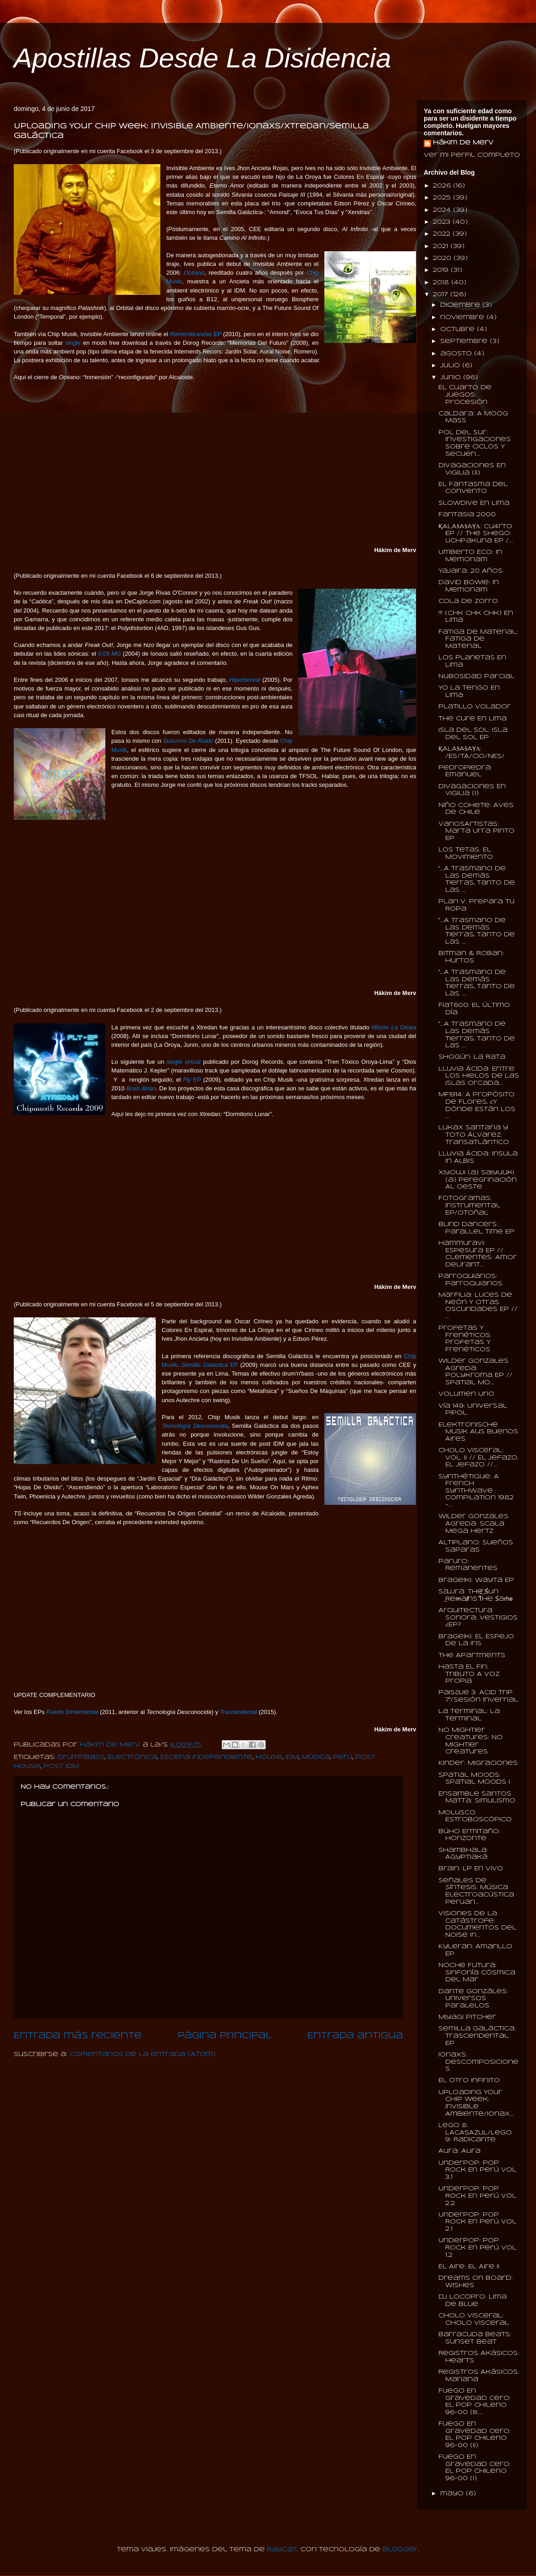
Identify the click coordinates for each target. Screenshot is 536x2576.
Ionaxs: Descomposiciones (478, 2062)
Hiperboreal (245, 679)
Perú (342, 1757)
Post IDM (61, 1766)
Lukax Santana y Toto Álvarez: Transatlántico (473, 1135)
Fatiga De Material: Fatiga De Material (478, 639)
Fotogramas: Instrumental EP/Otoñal (469, 1205)
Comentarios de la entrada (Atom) (142, 2054)
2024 (443, 210)
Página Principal (225, 2036)
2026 (443, 186)
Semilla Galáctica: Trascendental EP (477, 2036)
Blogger (400, 2550)
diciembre (461, 305)
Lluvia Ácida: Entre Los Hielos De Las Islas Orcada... (478, 1076)
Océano (194, 272)
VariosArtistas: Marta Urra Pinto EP (476, 831)
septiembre (465, 341)
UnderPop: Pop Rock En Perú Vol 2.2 (477, 2196)
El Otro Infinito (469, 2081)
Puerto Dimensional (72, 1711)
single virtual (184, 1061)
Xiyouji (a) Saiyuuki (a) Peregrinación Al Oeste (477, 1180)
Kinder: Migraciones (478, 1763)
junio (451, 378)
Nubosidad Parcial (476, 677)
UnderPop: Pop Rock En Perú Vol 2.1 (477, 2222)
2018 (442, 283)
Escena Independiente (206, 1757)
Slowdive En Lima (473, 503)
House (269, 1757)
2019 (442, 270)
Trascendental (238, 1711)
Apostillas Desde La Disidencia (202, 58)
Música (316, 1757)
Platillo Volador (474, 707)
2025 (443, 198)
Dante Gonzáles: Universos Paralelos (473, 1999)
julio (451, 366)
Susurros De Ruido (188, 740)
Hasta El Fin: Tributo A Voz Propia (468, 1674)
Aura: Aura (459, 2151)
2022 (443, 234)
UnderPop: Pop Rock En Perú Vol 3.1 (477, 2170)
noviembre (463, 318)
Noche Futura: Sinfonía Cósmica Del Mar (476, 1972)
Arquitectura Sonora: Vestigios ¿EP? (478, 1618)
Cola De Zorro (468, 601)
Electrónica (132, 1757)
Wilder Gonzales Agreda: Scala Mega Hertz (473, 1524)
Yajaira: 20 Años (470, 571)
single (73, 342)
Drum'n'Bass (81, 1757)
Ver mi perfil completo (472, 155)
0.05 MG (109, 653)
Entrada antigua (355, 2036)
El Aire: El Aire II (468, 2267)
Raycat (282, 2550)
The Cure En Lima (472, 719)
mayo (453, 2494)
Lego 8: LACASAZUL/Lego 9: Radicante (475, 2133)
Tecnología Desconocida (195, 1425)
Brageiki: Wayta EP (476, 1580)
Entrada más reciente (78, 2036)
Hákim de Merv (463, 143)
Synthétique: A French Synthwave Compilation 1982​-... (476, 1491)
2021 (441, 246)
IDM (292, 1757)
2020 (443, 258)
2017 (441, 295)
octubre (458, 329)
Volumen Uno (466, 1394)
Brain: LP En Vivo (470, 1869)
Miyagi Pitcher (467, 2017)
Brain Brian (141, 1088)
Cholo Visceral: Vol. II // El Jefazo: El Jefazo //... (478, 1458)
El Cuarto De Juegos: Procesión (465, 395)
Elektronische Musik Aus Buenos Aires (478, 1432)
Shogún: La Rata (471, 1057)
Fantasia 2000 (467, 515)
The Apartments (471, 1655)
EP (196, 334)
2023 (443, 222)
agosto (457, 354)
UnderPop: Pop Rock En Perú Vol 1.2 (477, 2248)
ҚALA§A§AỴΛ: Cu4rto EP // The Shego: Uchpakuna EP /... (475, 534)
